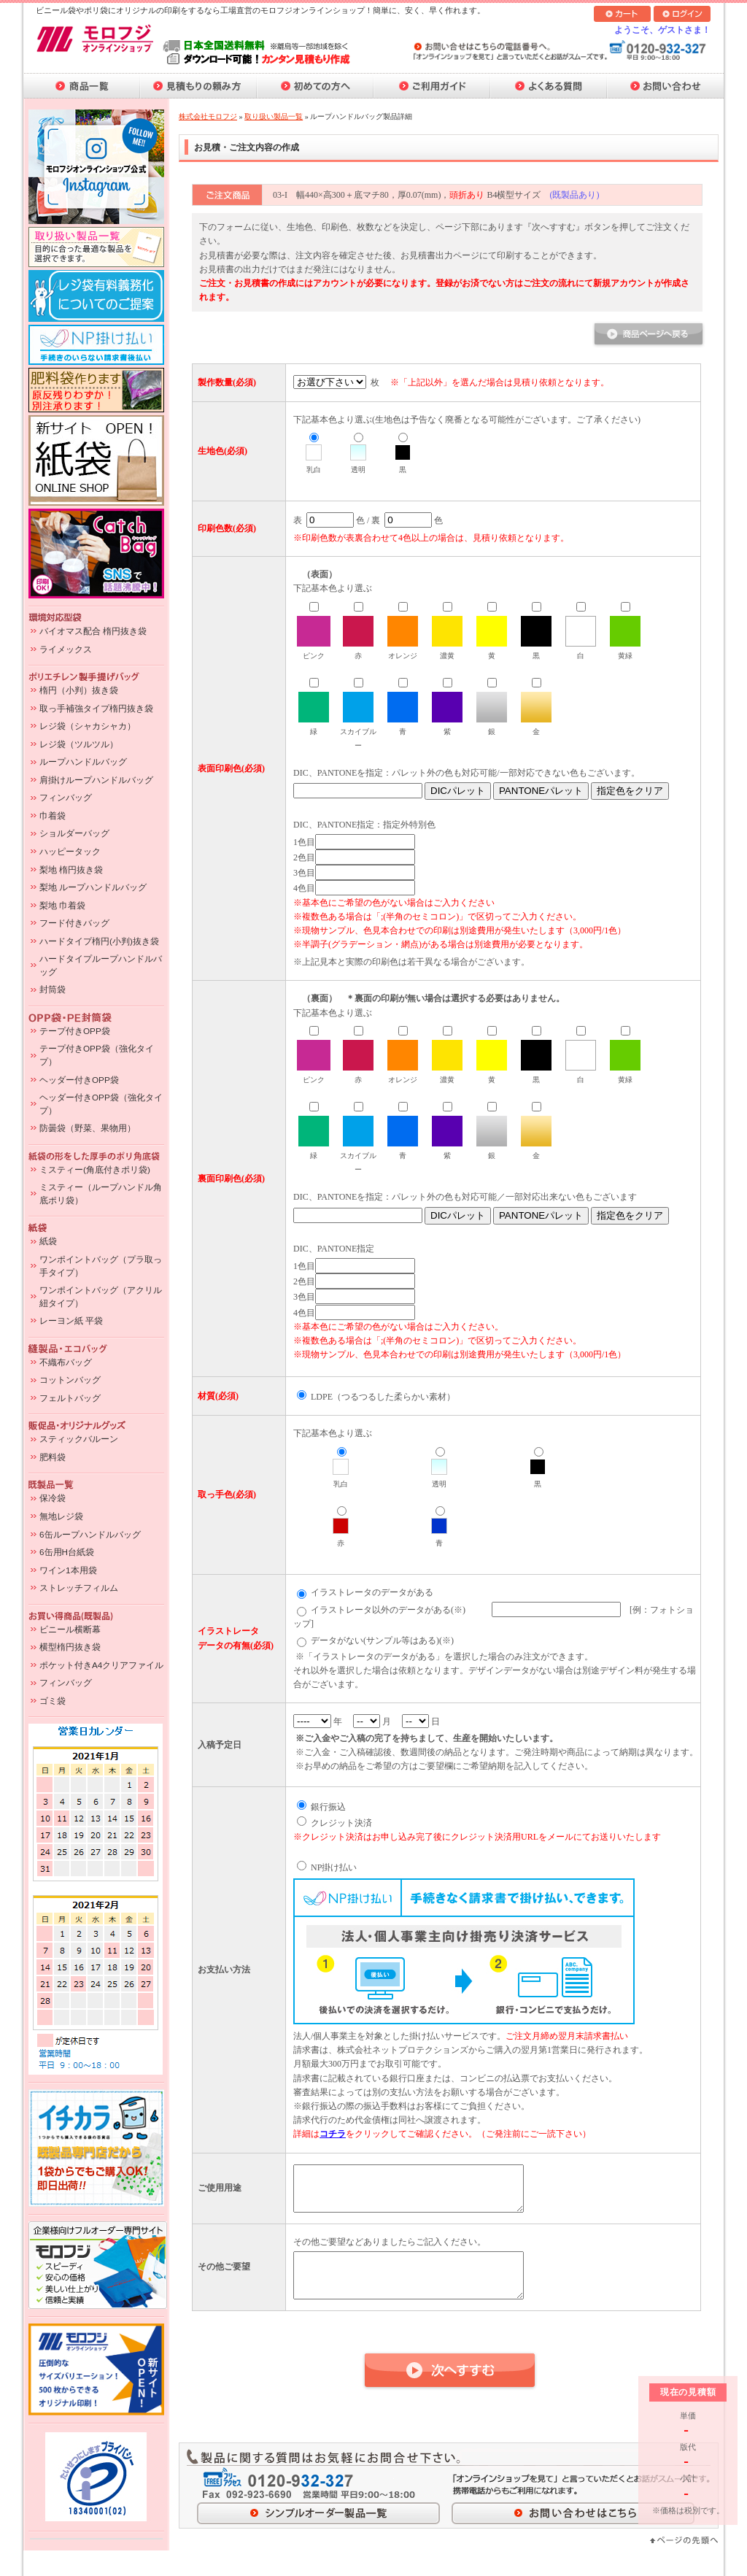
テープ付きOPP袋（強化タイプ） (96, 1055)
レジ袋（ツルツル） (78, 744)
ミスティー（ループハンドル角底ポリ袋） (100, 1193)
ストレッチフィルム (78, 1587)
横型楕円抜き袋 (70, 1646)
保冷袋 (52, 1498)
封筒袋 (52, 989)
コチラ (333, 2134)
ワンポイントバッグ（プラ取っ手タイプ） (100, 1265)
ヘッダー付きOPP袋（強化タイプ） (101, 1103)
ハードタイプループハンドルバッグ (100, 965)
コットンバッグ (70, 1379)
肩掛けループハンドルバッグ (96, 779)
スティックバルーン (78, 1438)
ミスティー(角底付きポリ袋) (94, 1169)
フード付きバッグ (74, 923)
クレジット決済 (341, 1823)
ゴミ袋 (52, 1700)
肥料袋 (52, 1457)
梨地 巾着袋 (62, 905)
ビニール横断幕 (70, 1629)
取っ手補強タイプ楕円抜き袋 (96, 708)
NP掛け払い (334, 1867)
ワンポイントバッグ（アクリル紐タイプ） (100, 1296)
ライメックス (65, 649)
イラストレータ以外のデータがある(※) (388, 1610)
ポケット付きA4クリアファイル (101, 1665)
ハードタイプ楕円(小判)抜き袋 (99, 941)
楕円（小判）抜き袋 (78, 690)
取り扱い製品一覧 (273, 116)
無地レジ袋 (61, 1516)
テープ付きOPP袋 (74, 1031)
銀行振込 (328, 1807)
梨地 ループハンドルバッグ (93, 887)
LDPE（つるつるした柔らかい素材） (383, 1397)
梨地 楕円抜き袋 (71, 869)
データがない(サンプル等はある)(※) (382, 1640)
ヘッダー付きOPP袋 (79, 1079)
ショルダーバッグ (74, 833)
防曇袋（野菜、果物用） (87, 1128)
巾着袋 (52, 815)
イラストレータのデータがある (372, 1592)
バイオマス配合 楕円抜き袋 (93, 631)
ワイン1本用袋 (68, 1570)
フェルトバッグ (70, 1398)
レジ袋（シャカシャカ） (87, 725)
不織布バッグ (65, 1362)
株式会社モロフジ (208, 116)
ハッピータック (70, 851)
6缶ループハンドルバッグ (90, 1534)
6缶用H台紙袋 (66, 1552)
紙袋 (48, 1241)
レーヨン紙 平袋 (71, 1320)
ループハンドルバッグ (83, 761)
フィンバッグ (65, 797)
